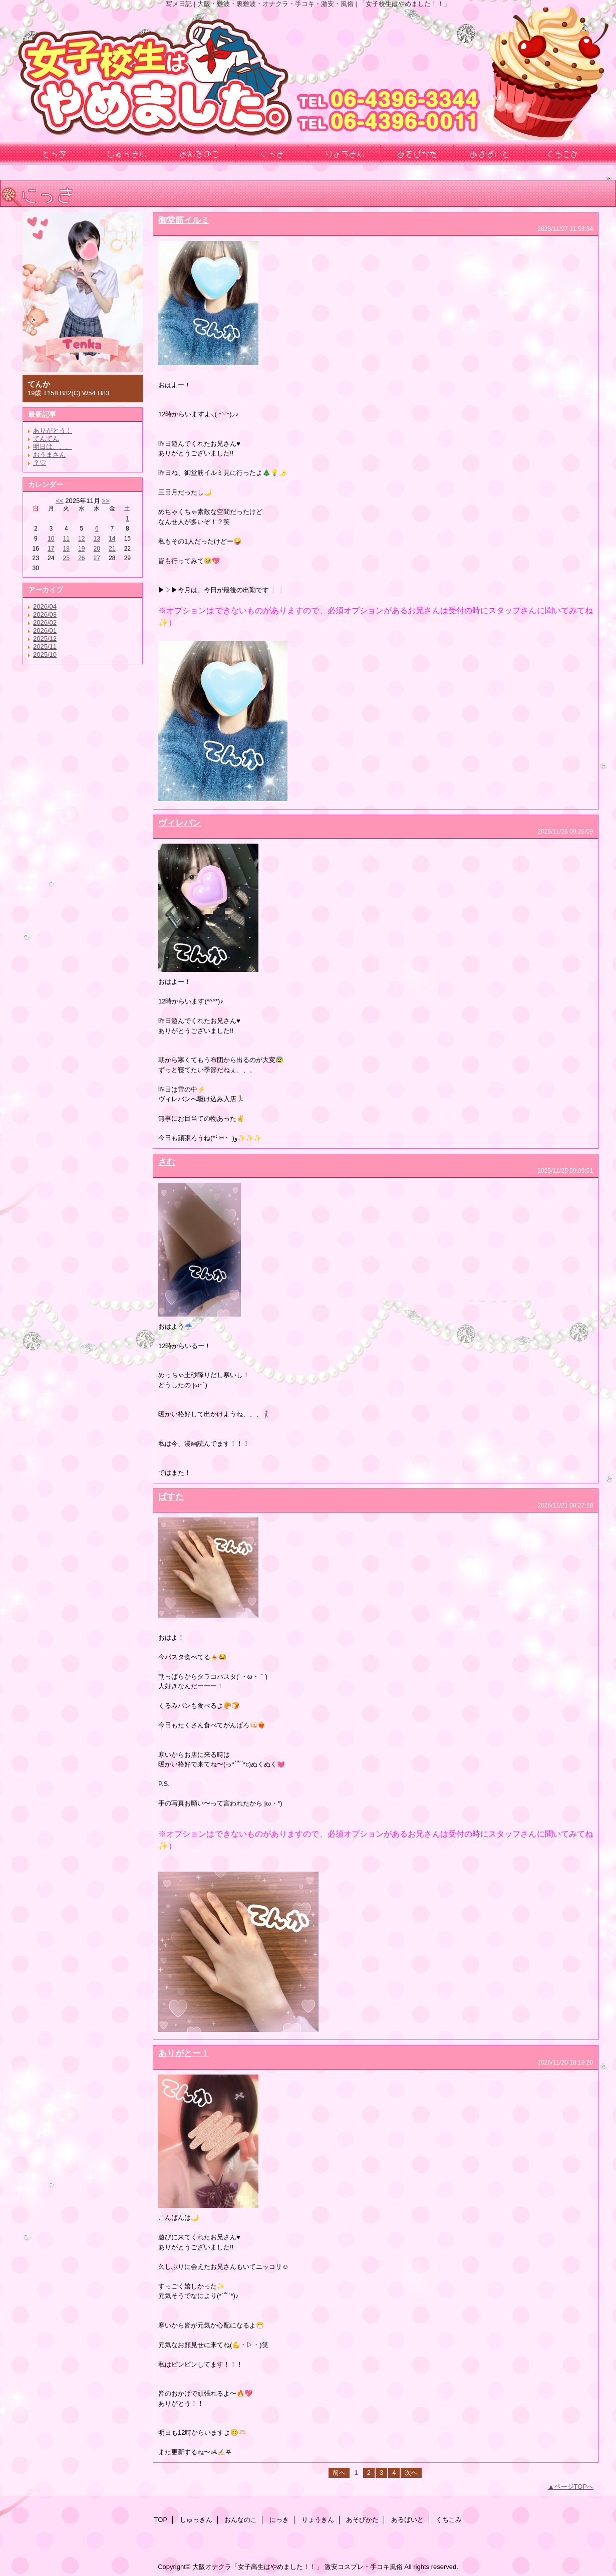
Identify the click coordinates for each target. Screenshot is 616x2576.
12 (81, 538)
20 (97, 548)
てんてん (46, 438)
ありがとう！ (52, 430)
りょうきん (317, 2519)
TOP (161, 2519)
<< (59, 500)
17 (51, 548)
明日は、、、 (52, 446)
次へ (411, 2472)
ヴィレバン (179, 823)
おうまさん (49, 454)
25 (66, 558)
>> (105, 500)
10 (51, 538)
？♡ (39, 462)
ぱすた (171, 1496)
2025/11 (45, 646)
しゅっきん (196, 2519)
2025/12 (45, 638)
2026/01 (45, 630)
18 (66, 548)
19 (81, 548)
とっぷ (54, 153)
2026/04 (45, 606)
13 (97, 538)
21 (112, 548)
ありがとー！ (183, 2053)
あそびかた (362, 2519)
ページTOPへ (574, 2486)
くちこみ (449, 2519)
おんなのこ (240, 2519)
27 (97, 558)
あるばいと (407, 2519)
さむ (166, 1162)
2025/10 (45, 654)
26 (81, 558)
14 (112, 538)
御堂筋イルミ (183, 220)
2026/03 (45, 614)
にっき (279, 2519)
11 (66, 538)
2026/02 (45, 622)
